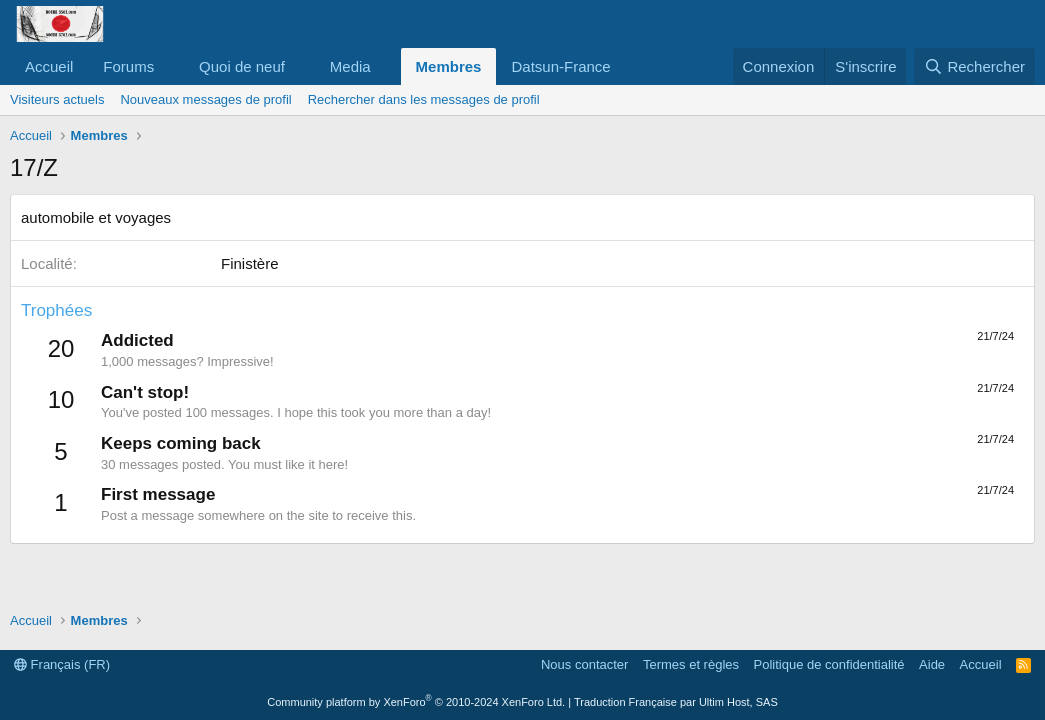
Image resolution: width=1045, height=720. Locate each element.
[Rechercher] (974, 66)
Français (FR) (62, 664)
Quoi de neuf (242, 66)
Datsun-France (560, 66)
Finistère (250, 263)
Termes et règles (691, 664)
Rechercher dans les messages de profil (424, 99)
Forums (128, 66)
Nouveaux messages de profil (205, 99)
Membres (449, 66)
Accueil (49, 66)
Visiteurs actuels (57, 99)
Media (350, 66)
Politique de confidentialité (829, 664)
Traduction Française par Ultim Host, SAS (676, 702)
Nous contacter (584, 664)
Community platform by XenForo (416, 702)
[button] (170, 66)
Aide (932, 664)
